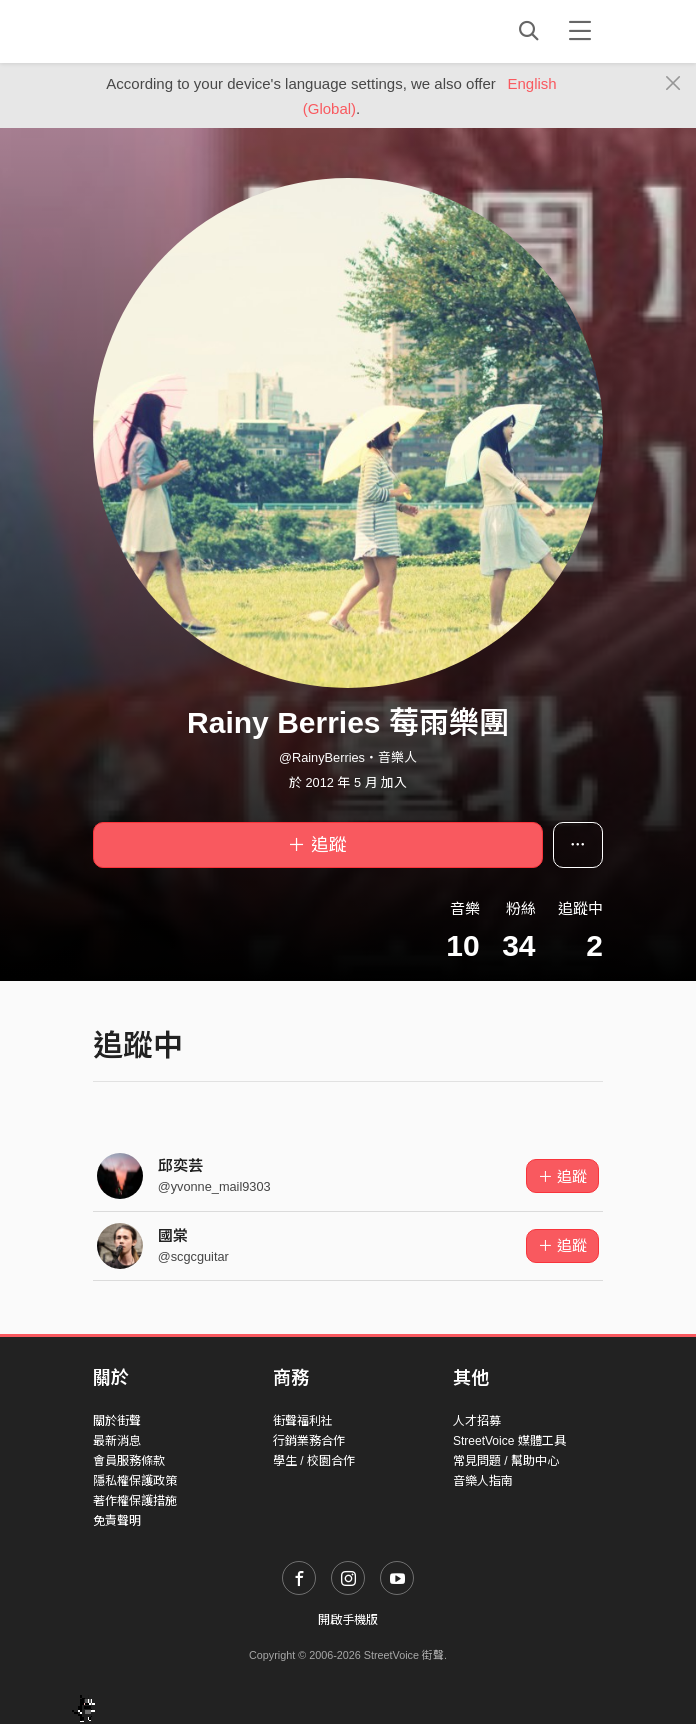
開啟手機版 (348, 1620)
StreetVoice (175, 31)
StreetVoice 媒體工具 (509, 1441)
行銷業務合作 (309, 1441)
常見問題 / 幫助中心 (506, 1461)
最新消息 (117, 1441)
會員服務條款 (129, 1461)
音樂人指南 (483, 1481)
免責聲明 (117, 1521)
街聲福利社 (303, 1421)
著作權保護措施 (135, 1501)
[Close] (673, 84)
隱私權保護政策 (135, 1481)
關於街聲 (117, 1421)
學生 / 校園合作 (314, 1461)
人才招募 (477, 1421)
